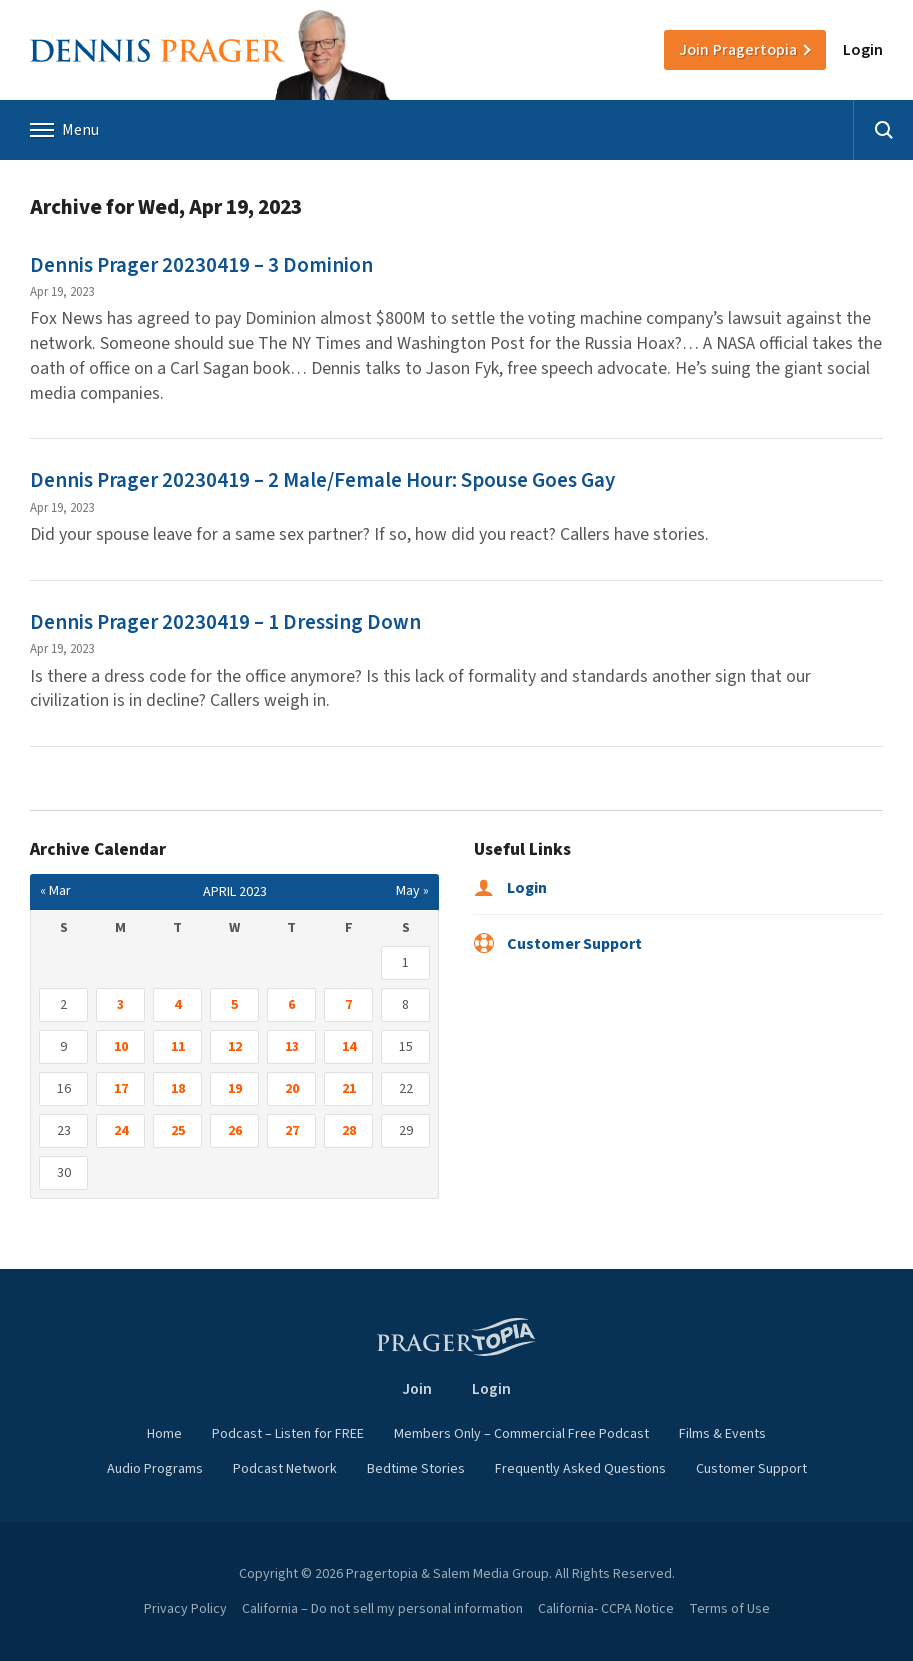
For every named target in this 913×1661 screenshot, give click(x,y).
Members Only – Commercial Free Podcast (521, 1434)
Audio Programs (155, 1469)
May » (412, 891)
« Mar (55, 891)
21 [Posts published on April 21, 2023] (349, 1089)
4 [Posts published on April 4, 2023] (177, 1005)
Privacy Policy (185, 1609)
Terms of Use (729, 1609)
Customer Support (558, 944)
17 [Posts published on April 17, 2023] (121, 1089)
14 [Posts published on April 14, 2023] (349, 1047)
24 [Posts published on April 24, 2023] (121, 1131)
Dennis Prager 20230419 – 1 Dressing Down (225, 622)
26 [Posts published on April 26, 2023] (235, 1131)
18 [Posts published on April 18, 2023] (178, 1089)
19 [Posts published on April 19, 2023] (235, 1089)
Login (863, 50)
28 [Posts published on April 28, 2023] (349, 1131)
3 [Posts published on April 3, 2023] (120, 1005)
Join (738, 50)
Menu (64, 130)
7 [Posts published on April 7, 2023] (348, 1005)
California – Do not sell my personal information (382, 1609)
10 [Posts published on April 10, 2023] (121, 1047)
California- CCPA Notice (606, 1609)
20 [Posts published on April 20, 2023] (292, 1089)
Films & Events (722, 1434)
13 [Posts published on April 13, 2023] (292, 1047)
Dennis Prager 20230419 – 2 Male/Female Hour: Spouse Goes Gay (322, 480)
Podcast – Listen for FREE (288, 1434)
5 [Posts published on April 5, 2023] (234, 1005)
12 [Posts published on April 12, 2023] (235, 1047)
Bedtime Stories (416, 1469)
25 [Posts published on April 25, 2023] (178, 1131)
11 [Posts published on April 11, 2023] (178, 1047)
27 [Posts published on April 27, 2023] (292, 1131)
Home (164, 1434)
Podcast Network (285, 1469)
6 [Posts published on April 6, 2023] (291, 1005)
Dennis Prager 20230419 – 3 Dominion (201, 265)
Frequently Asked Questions (580, 1469)
